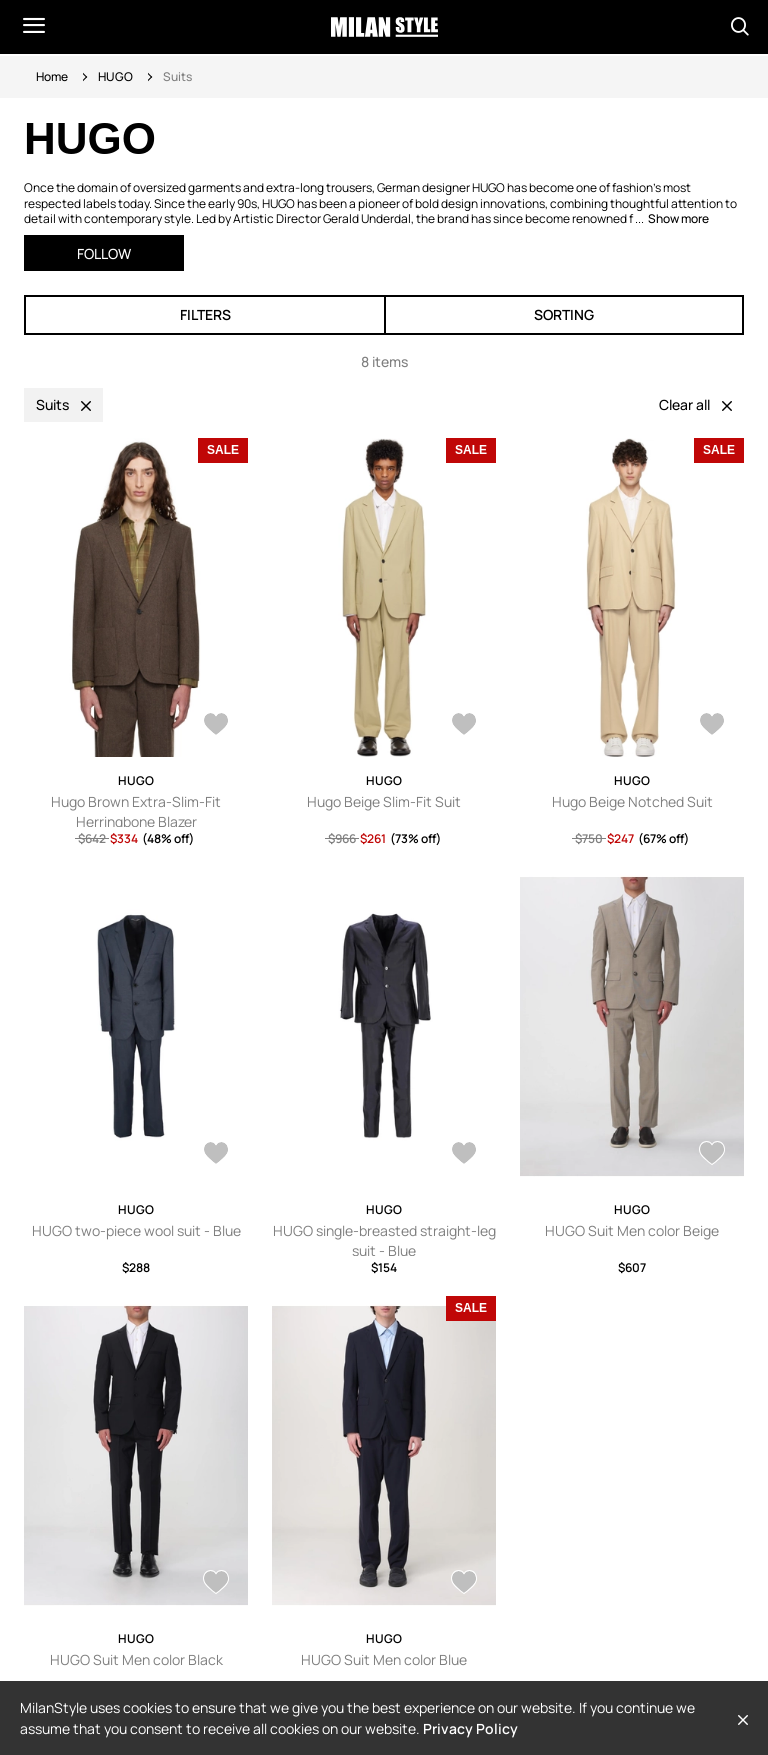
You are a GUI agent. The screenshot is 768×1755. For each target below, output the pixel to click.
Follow (104, 253)
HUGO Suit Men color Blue (384, 1659)
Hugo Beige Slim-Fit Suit (384, 801)
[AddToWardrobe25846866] (464, 726)
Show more (678, 218)
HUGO (115, 76)
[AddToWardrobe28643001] (216, 1155)
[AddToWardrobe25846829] (712, 726)
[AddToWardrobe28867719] (216, 1584)
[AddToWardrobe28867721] (712, 1155)
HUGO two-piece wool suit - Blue (136, 1230)
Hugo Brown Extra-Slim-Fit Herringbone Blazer (136, 811)
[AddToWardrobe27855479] (464, 1584)
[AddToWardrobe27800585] (216, 726)
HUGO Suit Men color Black (136, 1659)
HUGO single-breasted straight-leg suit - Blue (384, 1240)
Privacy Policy (470, 1728)
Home (52, 76)
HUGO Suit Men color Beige (632, 1230)
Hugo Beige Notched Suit (632, 801)
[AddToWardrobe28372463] (464, 1155)
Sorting (564, 314)
